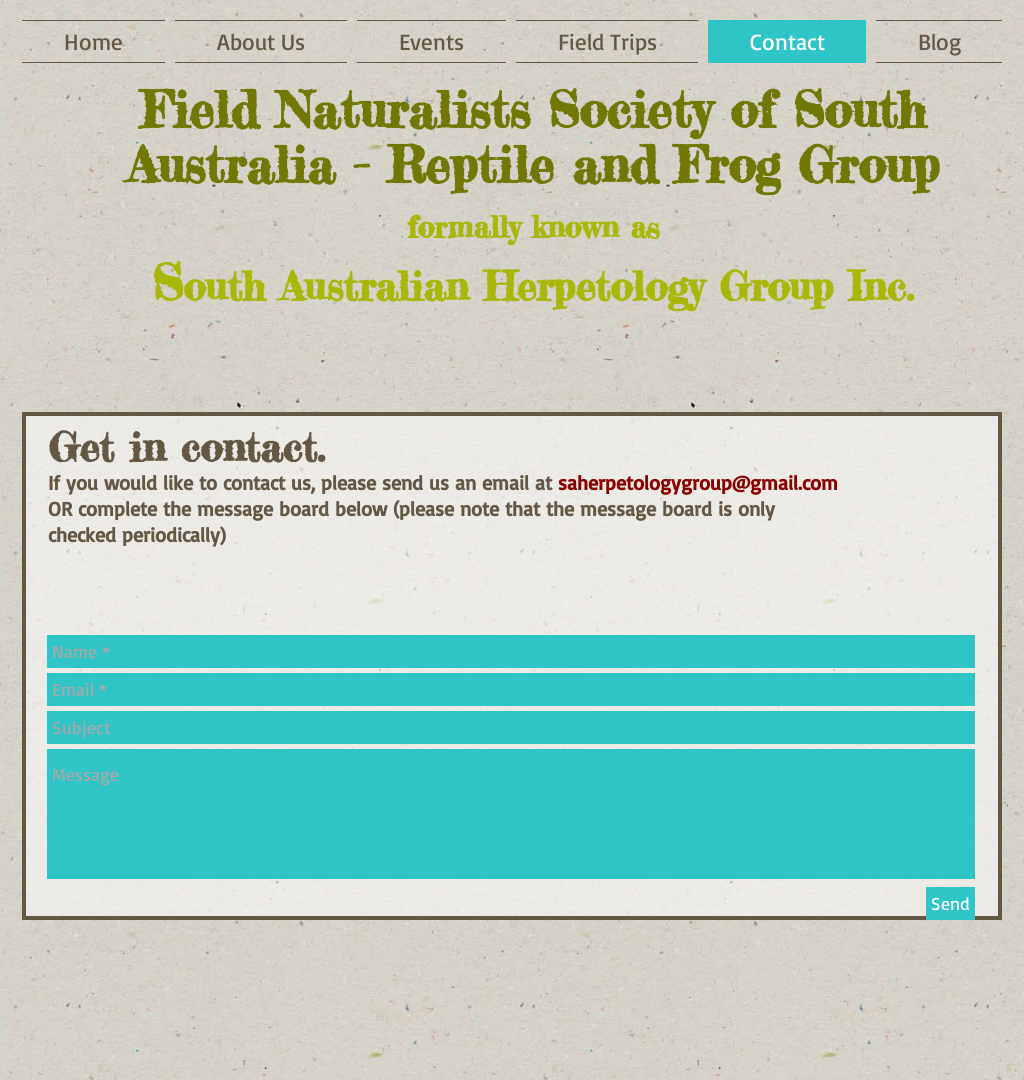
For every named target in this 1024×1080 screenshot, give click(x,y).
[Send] (950, 903)
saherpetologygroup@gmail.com (698, 482)
